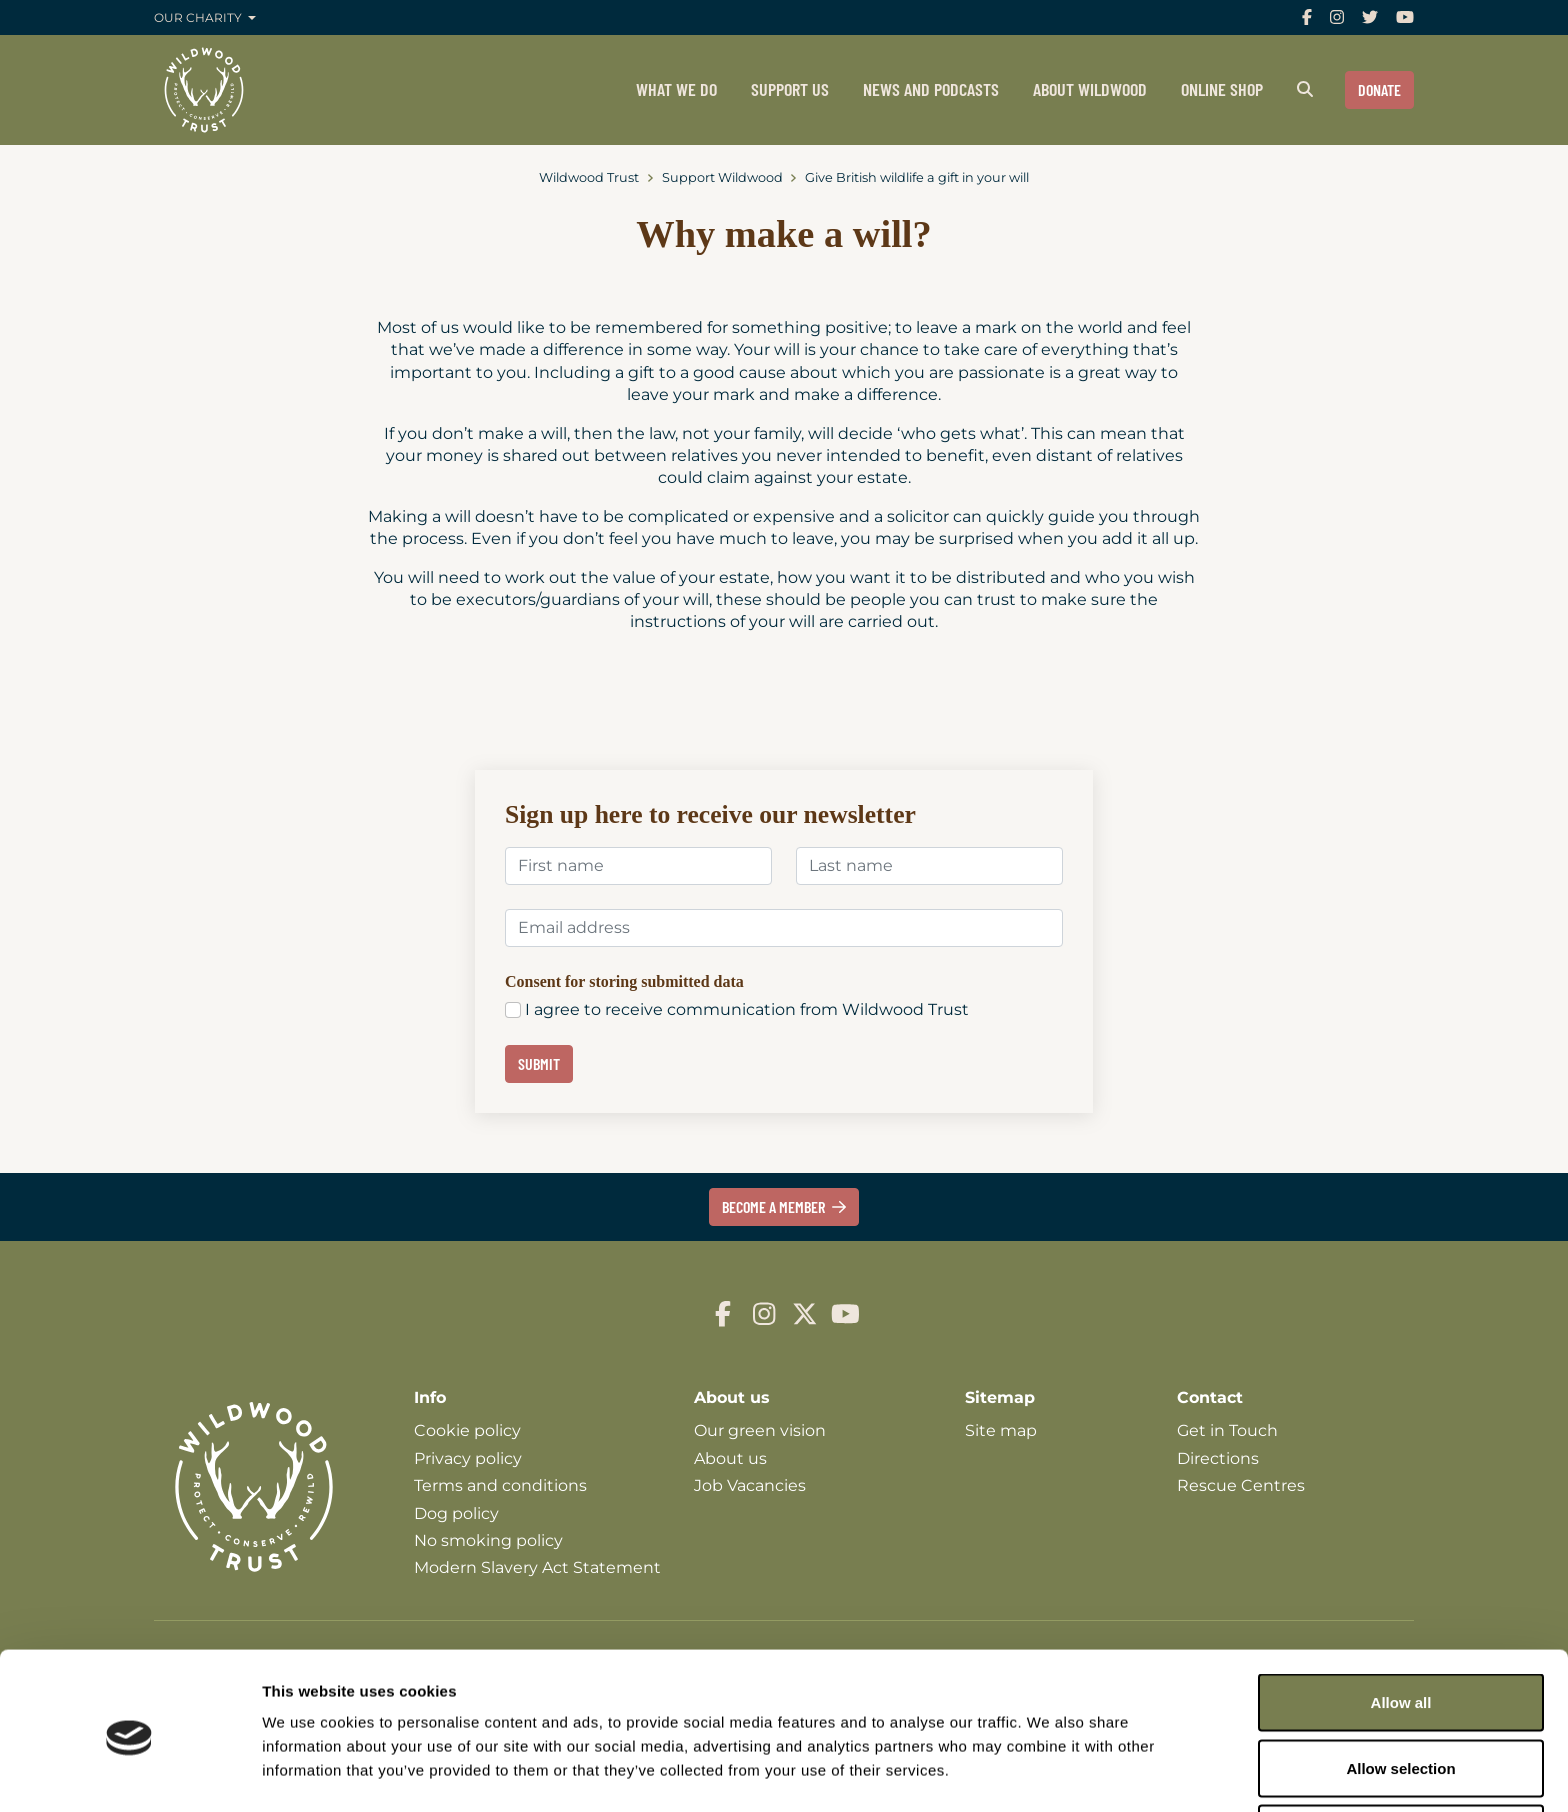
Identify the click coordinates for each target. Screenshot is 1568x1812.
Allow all (1401, 1627)
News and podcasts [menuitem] (931, 89)
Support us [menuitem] (790, 89)
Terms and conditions (500, 1485)
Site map (1001, 1430)
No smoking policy (488, 1540)
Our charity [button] (199, 17)
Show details (1049, 1760)
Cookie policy (467, 1430)
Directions (1218, 1458)
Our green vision (760, 1430)
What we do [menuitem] (676, 89)
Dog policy (456, 1513)
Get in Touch (1227, 1430)
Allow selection (1400, 1693)
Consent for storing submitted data (624, 980)
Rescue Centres (1241, 1485)
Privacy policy (468, 1458)
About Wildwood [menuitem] (1090, 89)
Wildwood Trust (589, 177)
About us (730, 1458)
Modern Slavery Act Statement (537, 1567)
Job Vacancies (750, 1485)
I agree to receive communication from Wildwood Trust (747, 1009)
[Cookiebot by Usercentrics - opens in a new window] (129, 1773)
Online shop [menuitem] (1222, 89)
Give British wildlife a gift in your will (917, 177)
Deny (1401, 1758)
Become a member (784, 1206)
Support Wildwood (722, 177)
